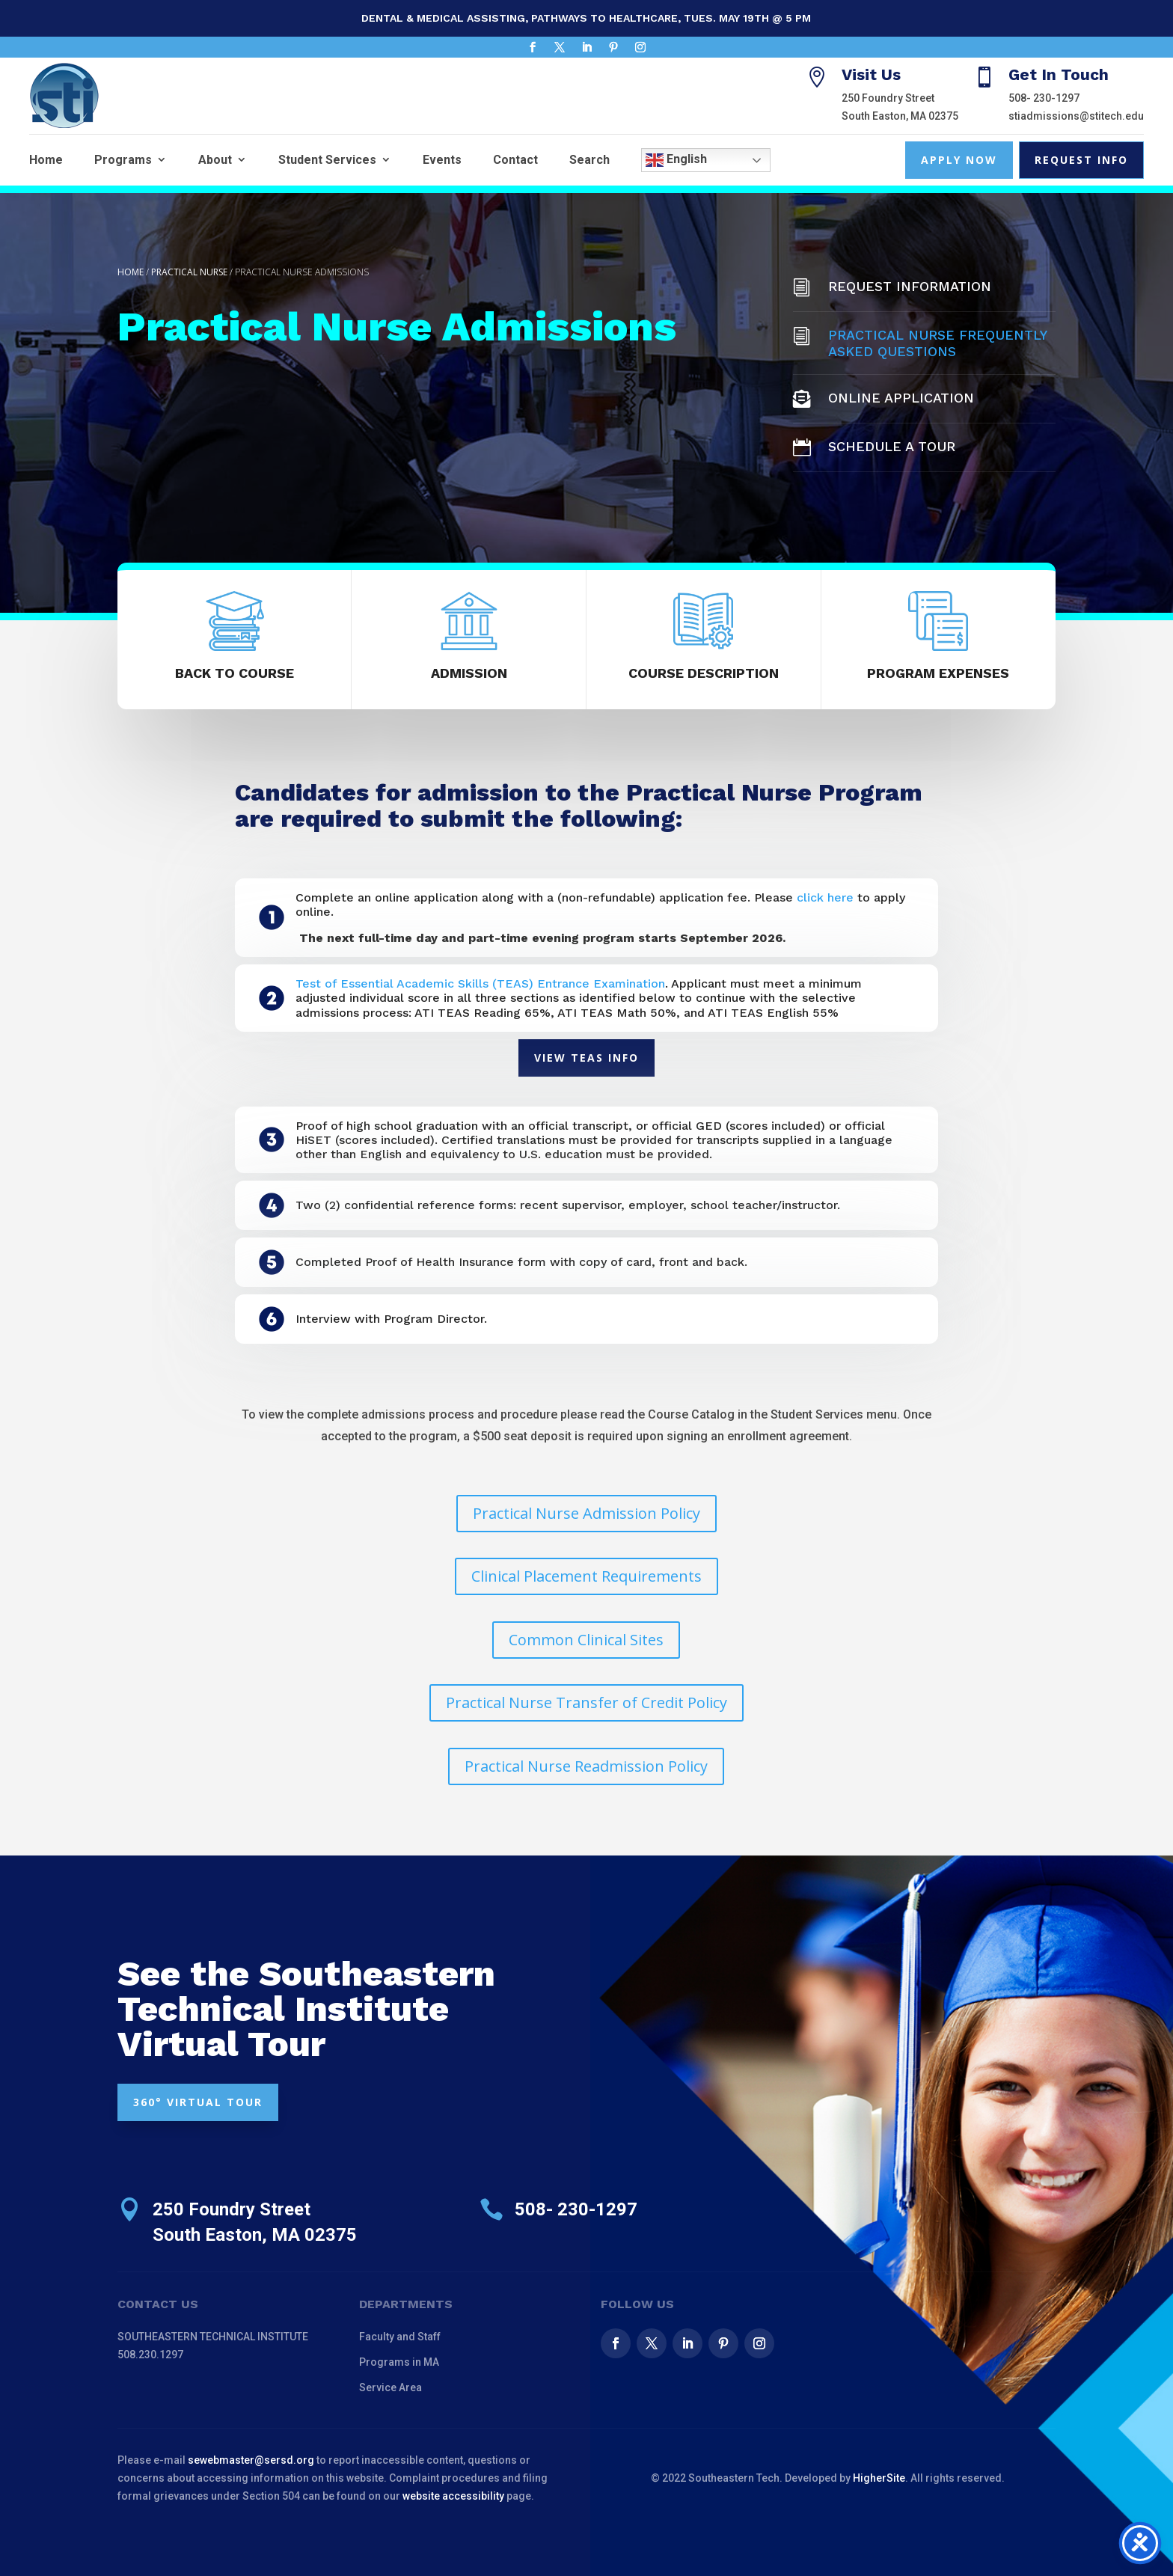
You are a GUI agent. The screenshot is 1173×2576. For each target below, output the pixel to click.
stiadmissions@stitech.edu (1076, 116)
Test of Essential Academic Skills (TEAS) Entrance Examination (480, 983)
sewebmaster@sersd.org (251, 2460)
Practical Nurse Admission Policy (586, 1513)
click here (825, 897)
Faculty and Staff (400, 2337)
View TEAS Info (586, 1057)
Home (46, 160)
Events (442, 160)
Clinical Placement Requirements (586, 1576)
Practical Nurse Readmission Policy (586, 1766)
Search (589, 160)
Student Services (327, 160)
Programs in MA (399, 2362)
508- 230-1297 (1043, 98)
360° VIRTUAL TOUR (198, 2102)
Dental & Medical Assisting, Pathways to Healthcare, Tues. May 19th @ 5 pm (586, 18)
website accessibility (453, 2496)
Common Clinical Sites (586, 1640)
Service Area (390, 2387)
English (676, 160)
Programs (123, 160)
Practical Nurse (189, 272)
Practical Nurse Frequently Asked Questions (937, 343)
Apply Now (959, 160)
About (215, 160)
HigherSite (879, 2478)
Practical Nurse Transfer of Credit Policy (586, 1702)
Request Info (1081, 160)
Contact (515, 160)
